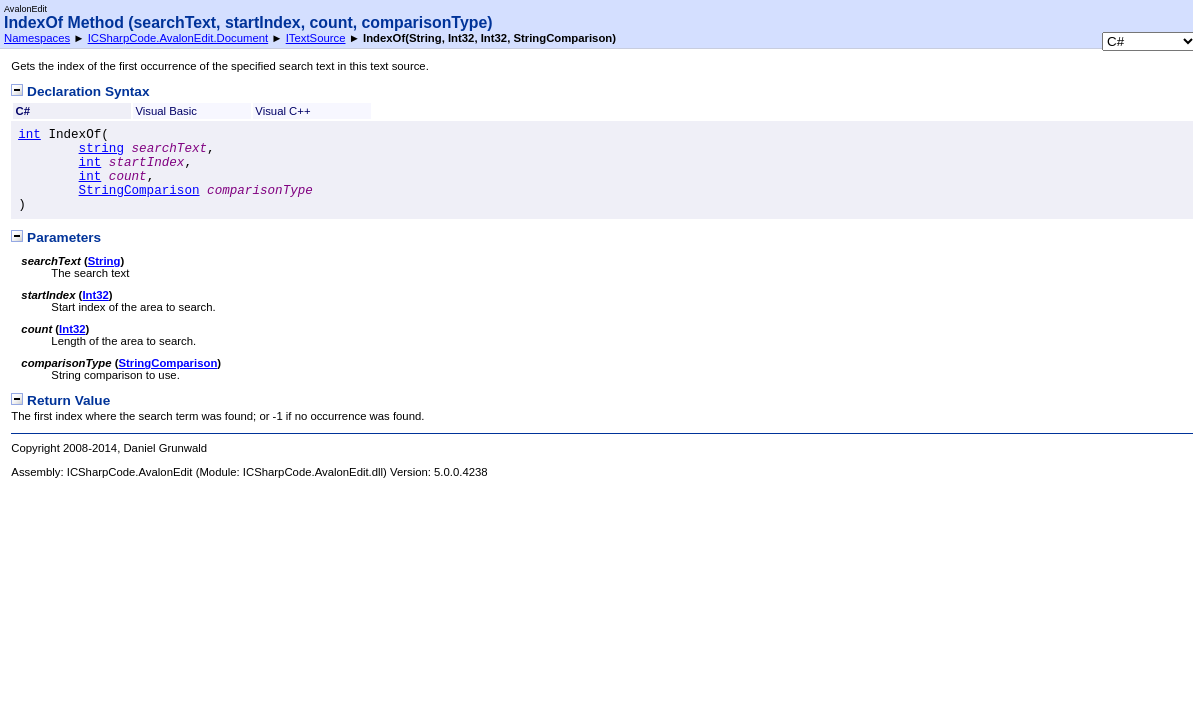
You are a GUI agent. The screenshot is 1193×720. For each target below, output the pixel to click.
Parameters (56, 237)
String (104, 261)
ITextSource (316, 38)
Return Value (60, 400)
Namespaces (37, 38)
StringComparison (139, 191)
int (29, 135)
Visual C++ (282, 111)
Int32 (95, 295)
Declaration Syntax (80, 91)
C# (23, 111)
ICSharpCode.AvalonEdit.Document (178, 38)
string (101, 149)
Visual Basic (166, 111)
